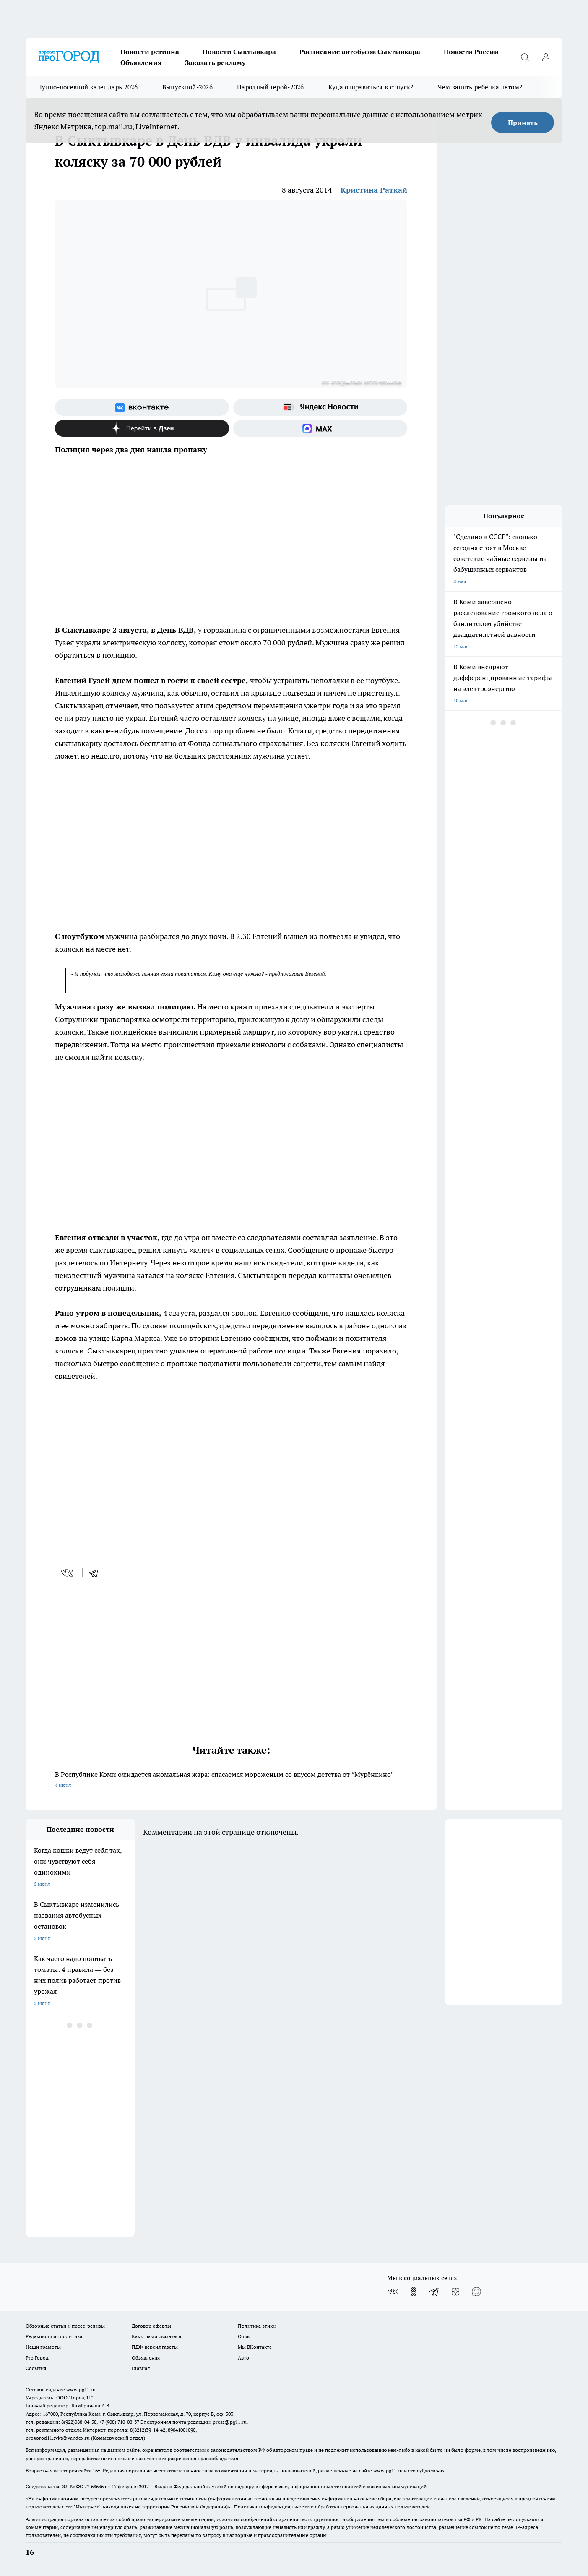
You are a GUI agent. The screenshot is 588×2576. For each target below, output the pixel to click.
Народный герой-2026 (270, 87)
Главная (141, 2368)
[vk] (67, 1573)
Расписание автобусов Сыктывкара (359, 51)
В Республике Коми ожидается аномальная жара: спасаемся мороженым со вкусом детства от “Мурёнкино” (231, 1780)
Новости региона (149, 51)
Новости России (471, 51)
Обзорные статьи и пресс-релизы (65, 2326)
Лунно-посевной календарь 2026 (88, 87)
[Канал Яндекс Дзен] (142, 428)
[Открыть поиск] (524, 57)
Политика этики (257, 2326)
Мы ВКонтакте (255, 2347)
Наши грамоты (43, 2347)
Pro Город (37, 2357)
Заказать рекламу (215, 62)
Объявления (140, 62)
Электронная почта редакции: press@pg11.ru (193, 2422)
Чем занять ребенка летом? (480, 87)
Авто (243, 2357)
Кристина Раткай (374, 190)
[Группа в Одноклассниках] (413, 2291)
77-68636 (94, 2486)
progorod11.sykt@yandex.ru (58, 2438)
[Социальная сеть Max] (320, 428)
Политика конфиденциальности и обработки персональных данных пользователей (332, 2506)
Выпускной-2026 (187, 87)
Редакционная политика (54, 2336)
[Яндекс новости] (320, 407)
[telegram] (96, 1573)
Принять (523, 122)
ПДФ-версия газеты (155, 2347)
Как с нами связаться (156, 2336)
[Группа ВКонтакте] (142, 407)
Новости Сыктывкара (239, 51)
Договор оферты (151, 2326)
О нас (244, 2336)
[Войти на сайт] (545, 57)
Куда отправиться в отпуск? (371, 87)
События (36, 2368)
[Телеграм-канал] (434, 2291)
